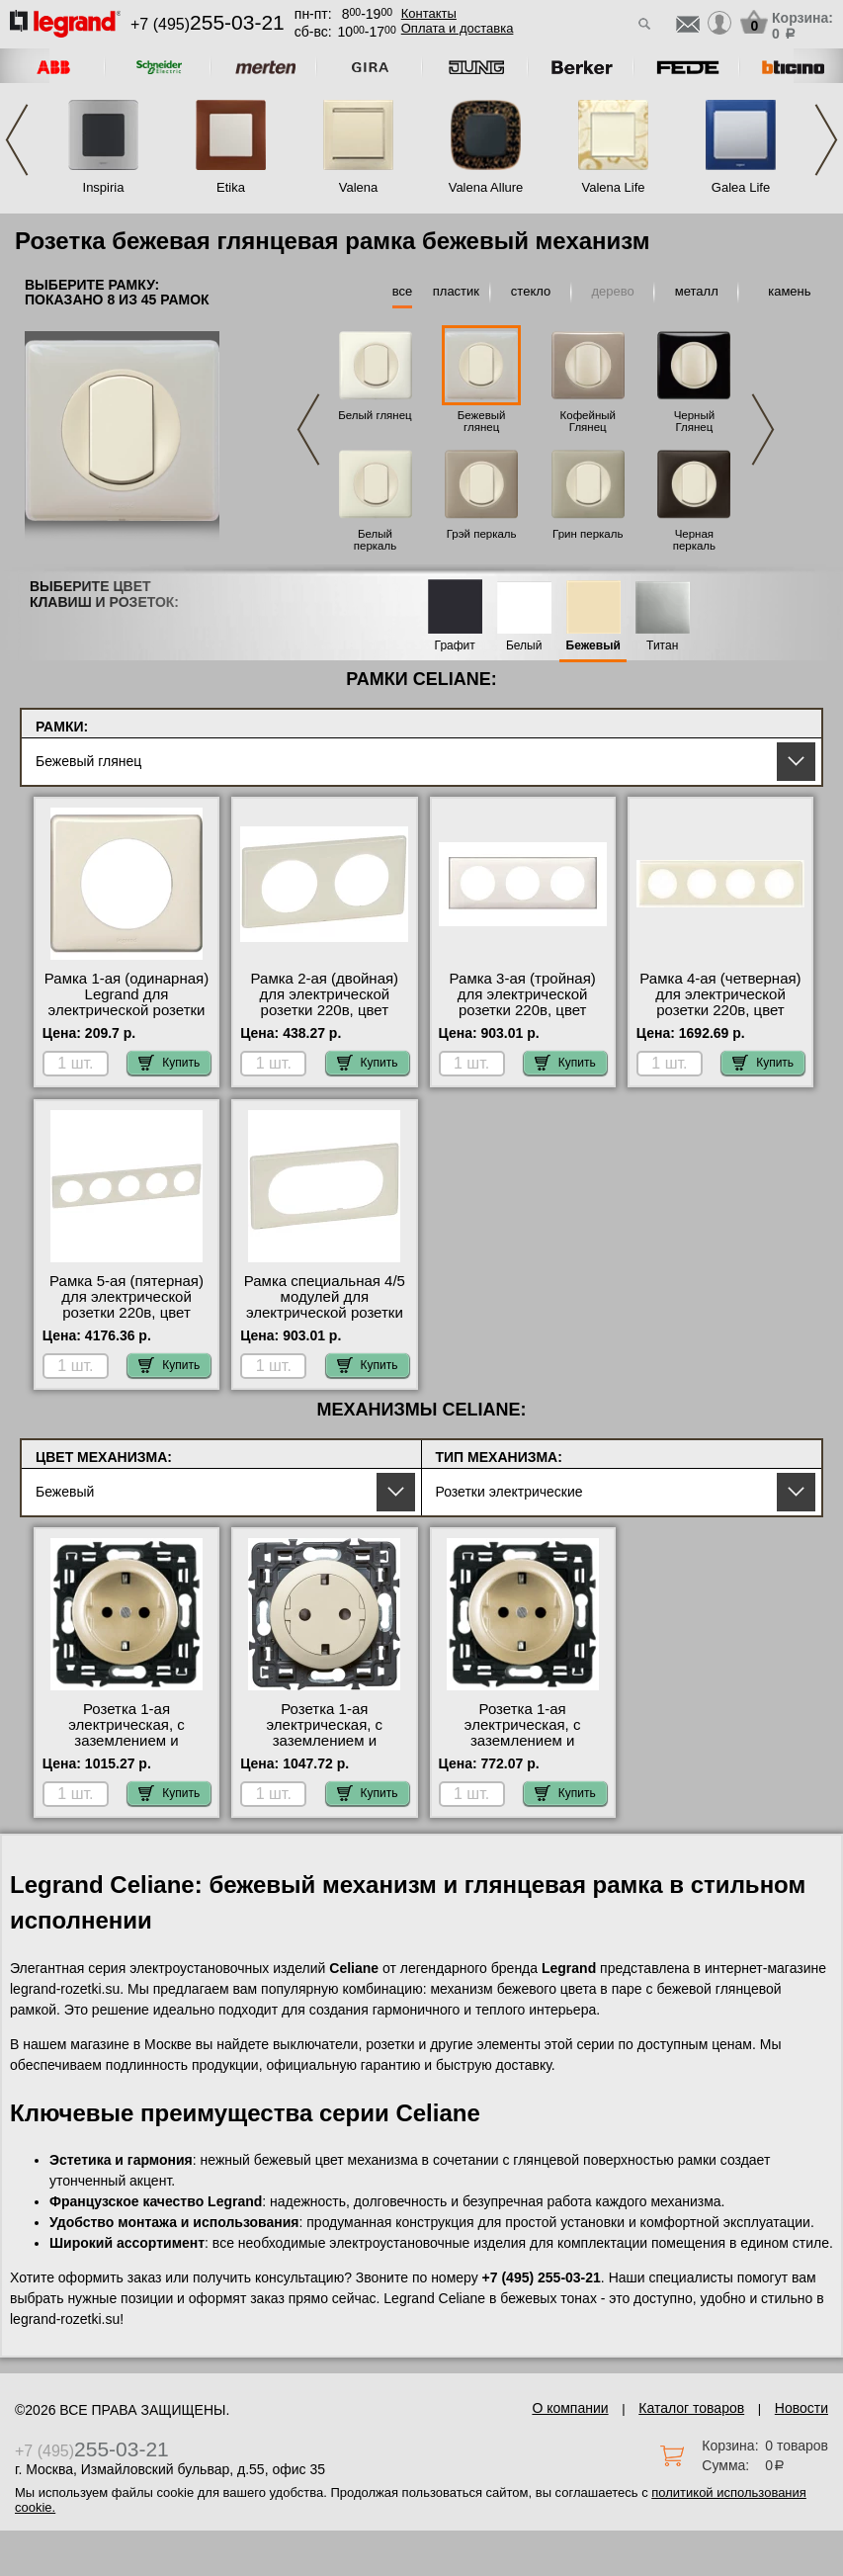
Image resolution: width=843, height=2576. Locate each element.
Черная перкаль (694, 540)
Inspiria (104, 187)
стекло (530, 291)
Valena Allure (486, 187)
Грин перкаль (587, 534)
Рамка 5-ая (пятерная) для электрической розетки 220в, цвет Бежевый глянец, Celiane (126, 1312)
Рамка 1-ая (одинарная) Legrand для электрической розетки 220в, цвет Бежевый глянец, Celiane (126, 1010)
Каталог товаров (691, 2408)
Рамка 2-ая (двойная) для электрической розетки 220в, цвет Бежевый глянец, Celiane (325, 1010)
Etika (230, 187)
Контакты (429, 13)
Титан (662, 646)
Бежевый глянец (482, 421)
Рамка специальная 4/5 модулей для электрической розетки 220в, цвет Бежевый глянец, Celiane (324, 1312)
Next (826, 140)
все (402, 291)
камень (789, 291)
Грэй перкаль (482, 534)
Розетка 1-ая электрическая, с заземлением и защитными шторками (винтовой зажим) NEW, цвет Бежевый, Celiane (522, 1748)
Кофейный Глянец (588, 421)
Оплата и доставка (457, 28)
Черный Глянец (695, 421)
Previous (17, 140)
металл (696, 291)
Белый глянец (374, 415)
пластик (456, 291)
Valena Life (612, 187)
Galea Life (741, 187)
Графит (455, 646)
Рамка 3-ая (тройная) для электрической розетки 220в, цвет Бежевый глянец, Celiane (523, 1010)
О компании (570, 2408)
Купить (169, 1063)
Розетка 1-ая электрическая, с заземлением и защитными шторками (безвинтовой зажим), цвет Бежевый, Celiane (126, 1748)
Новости (801, 2408)
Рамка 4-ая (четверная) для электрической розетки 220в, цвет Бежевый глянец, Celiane (720, 1010)
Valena (359, 187)
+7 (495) (207, 24)
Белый (524, 646)
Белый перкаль (375, 540)
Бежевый (593, 646)
